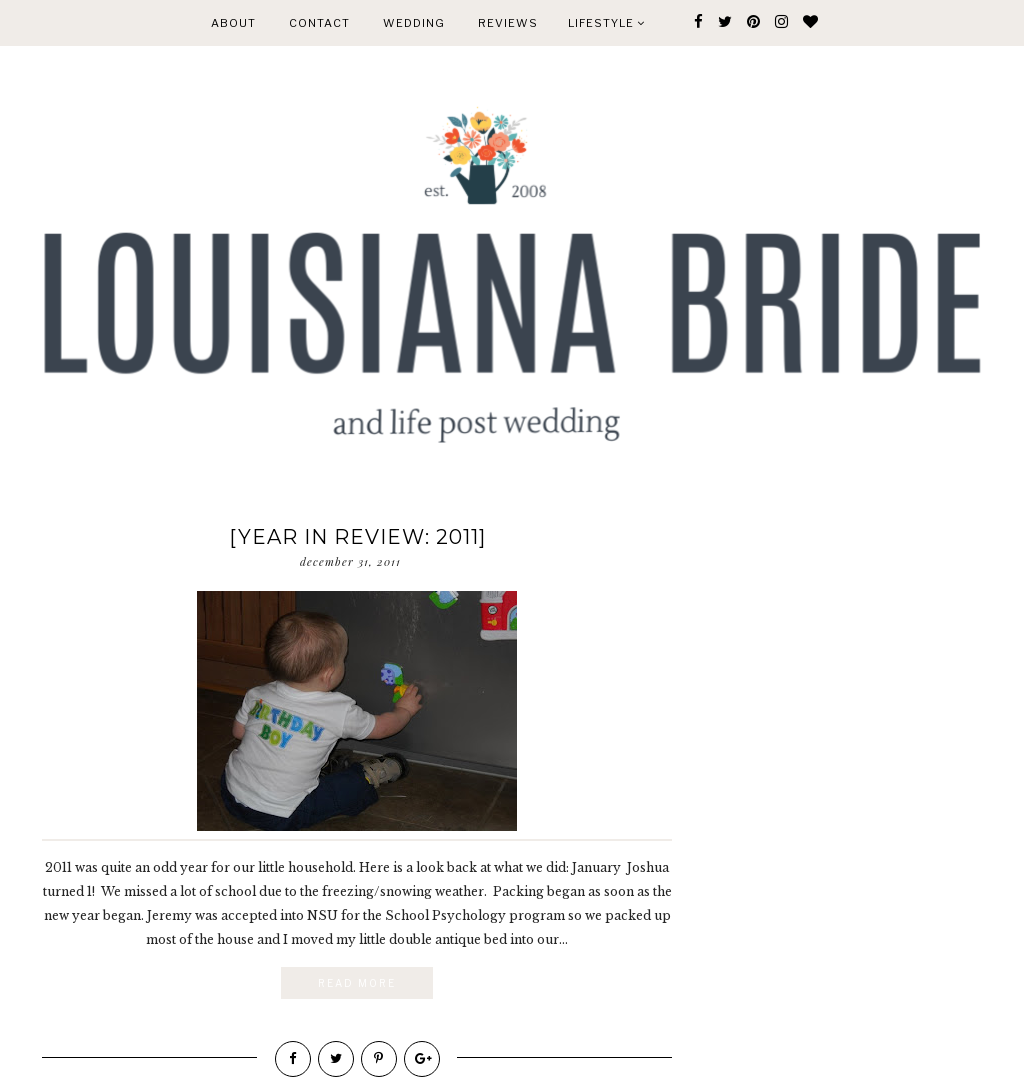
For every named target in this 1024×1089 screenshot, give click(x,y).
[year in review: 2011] (357, 537)
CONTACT (319, 23)
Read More (357, 983)
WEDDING (414, 23)
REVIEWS (508, 23)
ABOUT (233, 23)
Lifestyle (606, 23)
